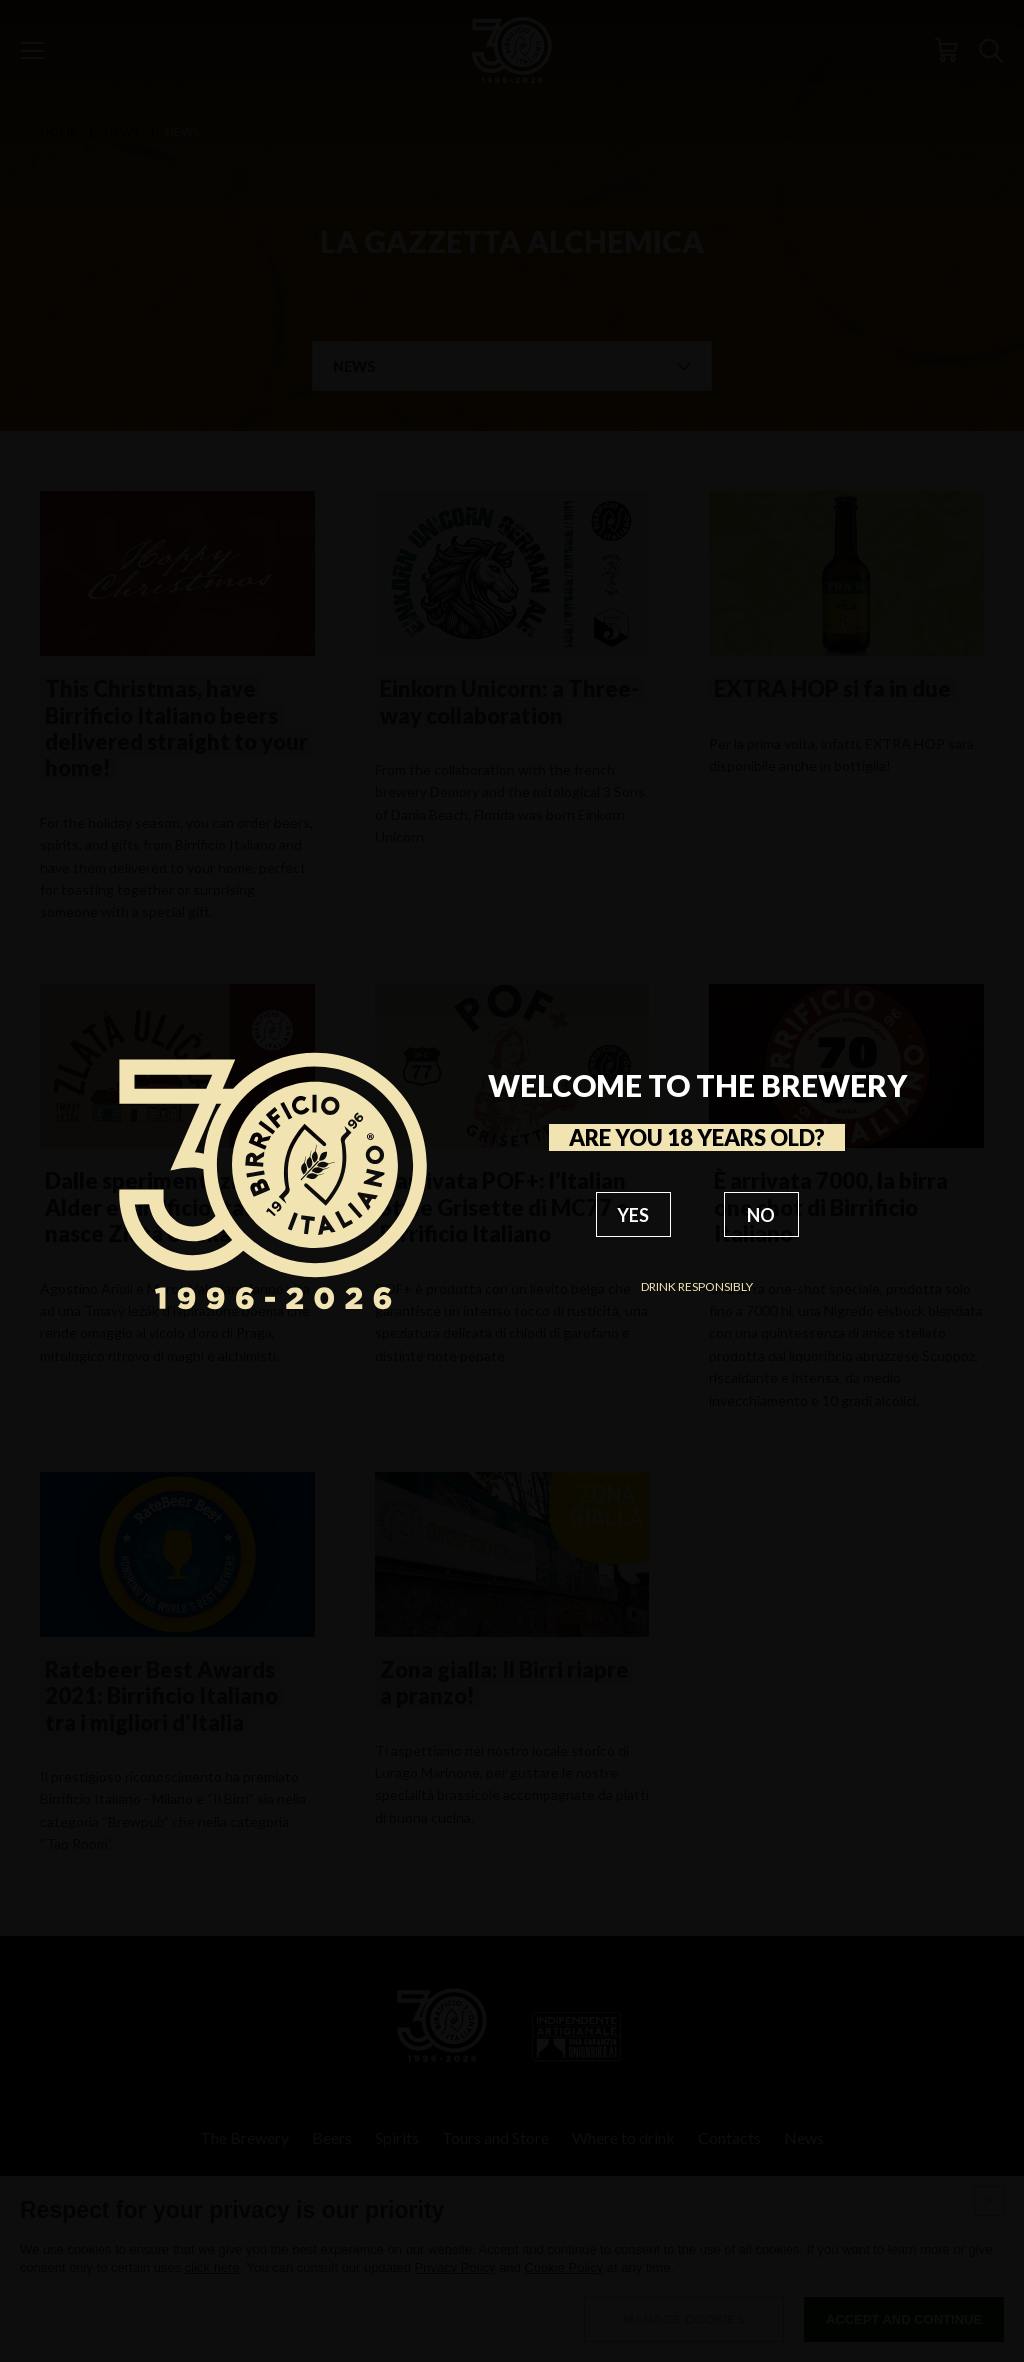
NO (761, 1215)
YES (633, 1215)
